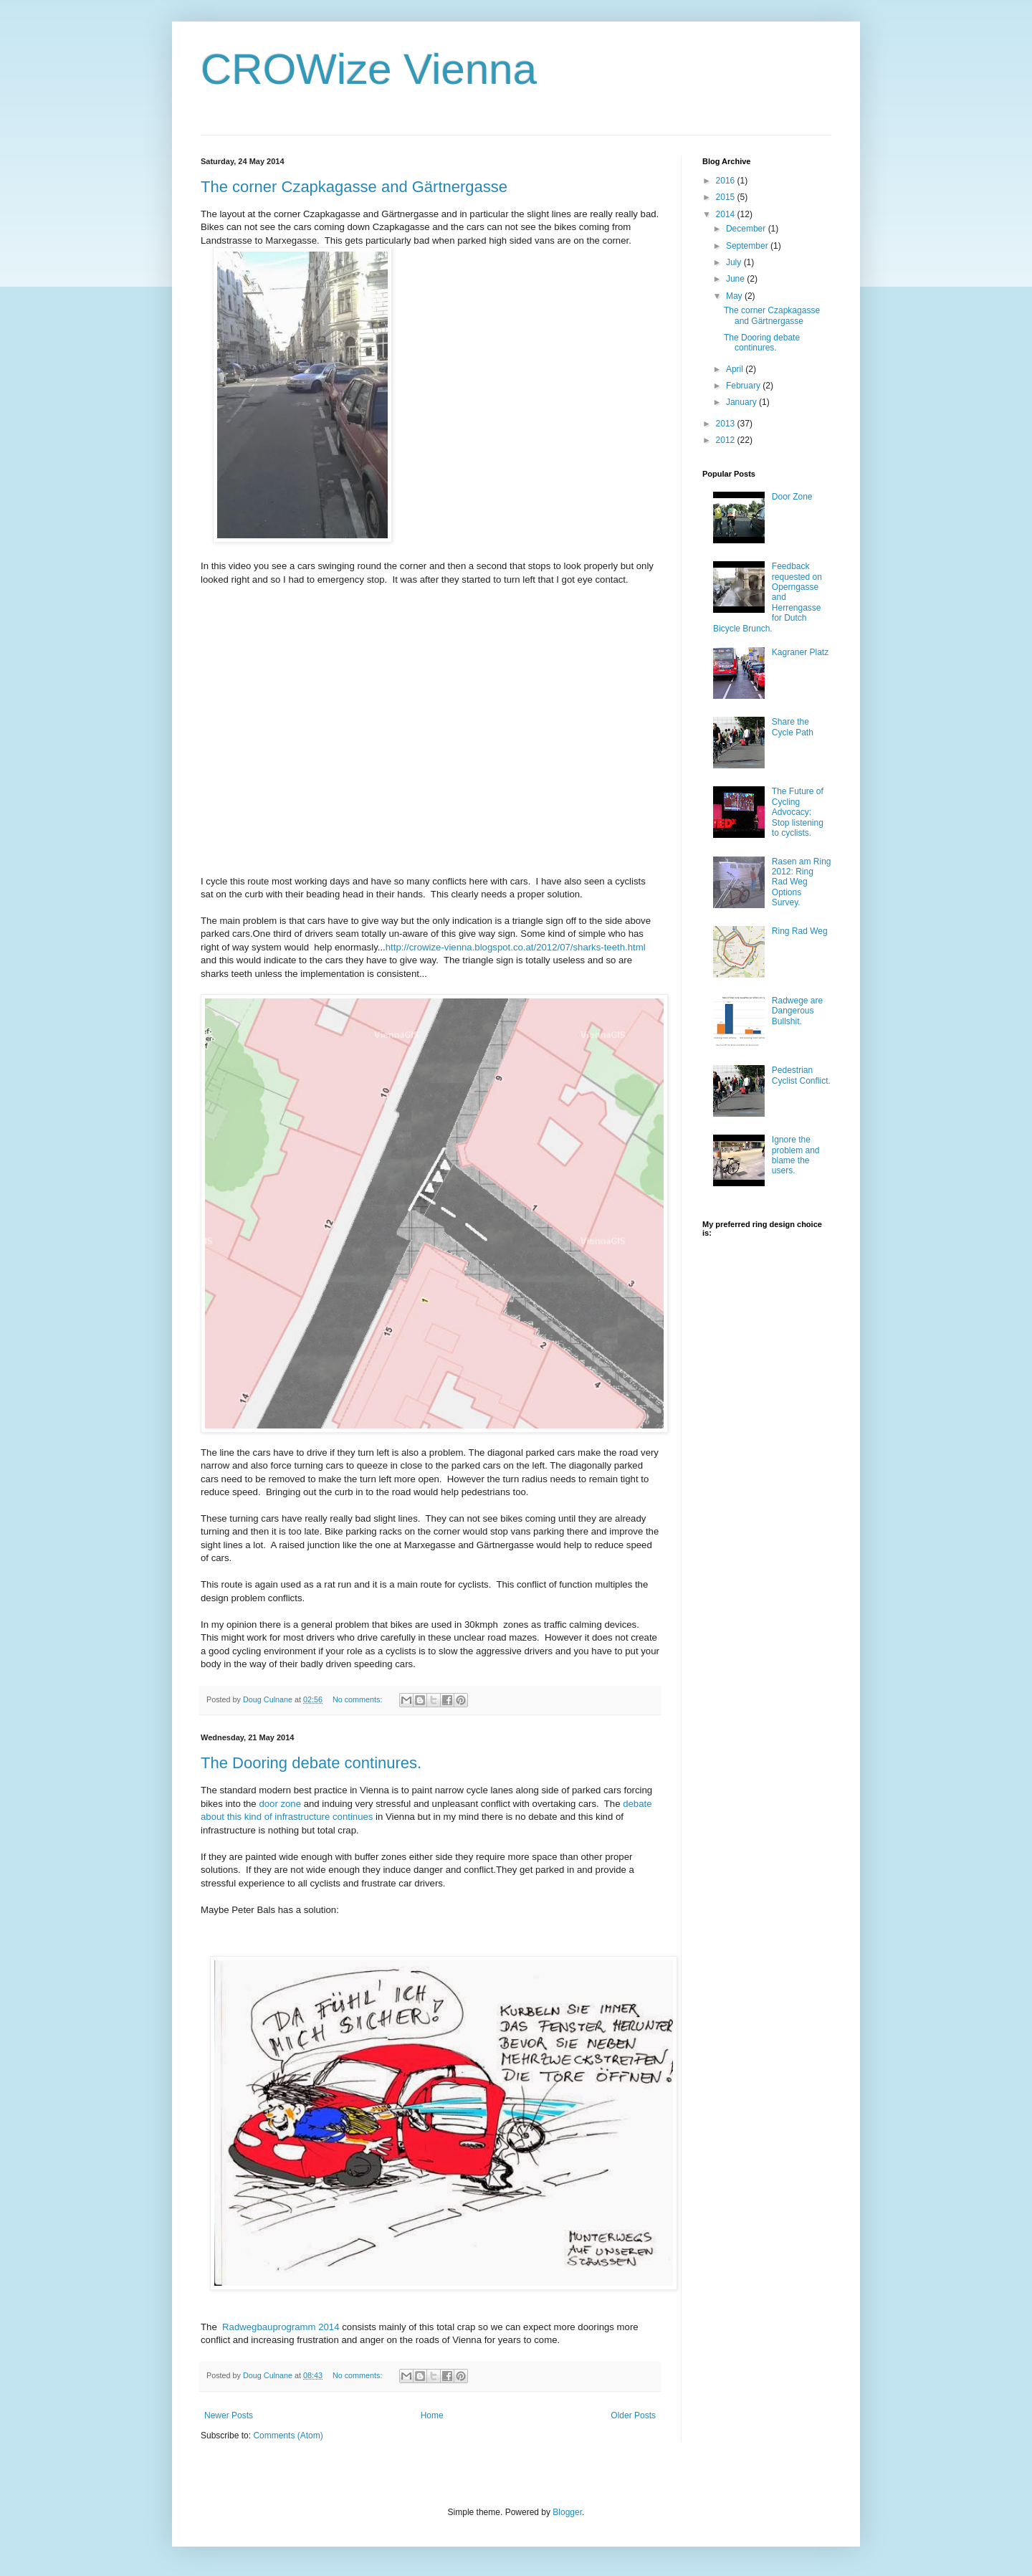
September (748, 246)
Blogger (567, 2512)
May (735, 296)
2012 (726, 440)
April (735, 369)
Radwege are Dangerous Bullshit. (797, 1011)
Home (432, 2415)
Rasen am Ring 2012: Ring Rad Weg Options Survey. (801, 882)
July (735, 262)
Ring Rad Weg (800, 931)
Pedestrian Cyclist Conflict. (801, 1075)
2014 (726, 214)
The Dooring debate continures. (311, 1763)
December (747, 229)
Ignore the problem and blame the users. (796, 1155)
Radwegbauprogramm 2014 (280, 2327)
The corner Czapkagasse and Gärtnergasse (354, 187)
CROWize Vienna (369, 69)
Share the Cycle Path (792, 727)
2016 (726, 181)
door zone (280, 1803)
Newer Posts (228, 2415)
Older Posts (633, 2415)
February (744, 386)
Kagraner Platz (800, 652)
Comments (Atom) (287, 2435)
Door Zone (792, 497)
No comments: (359, 1699)
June (736, 279)
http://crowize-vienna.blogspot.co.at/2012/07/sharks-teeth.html (516, 947)
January (742, 402)
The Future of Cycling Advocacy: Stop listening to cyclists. (797, 812)
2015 (726, 197)
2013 (726, 424)
